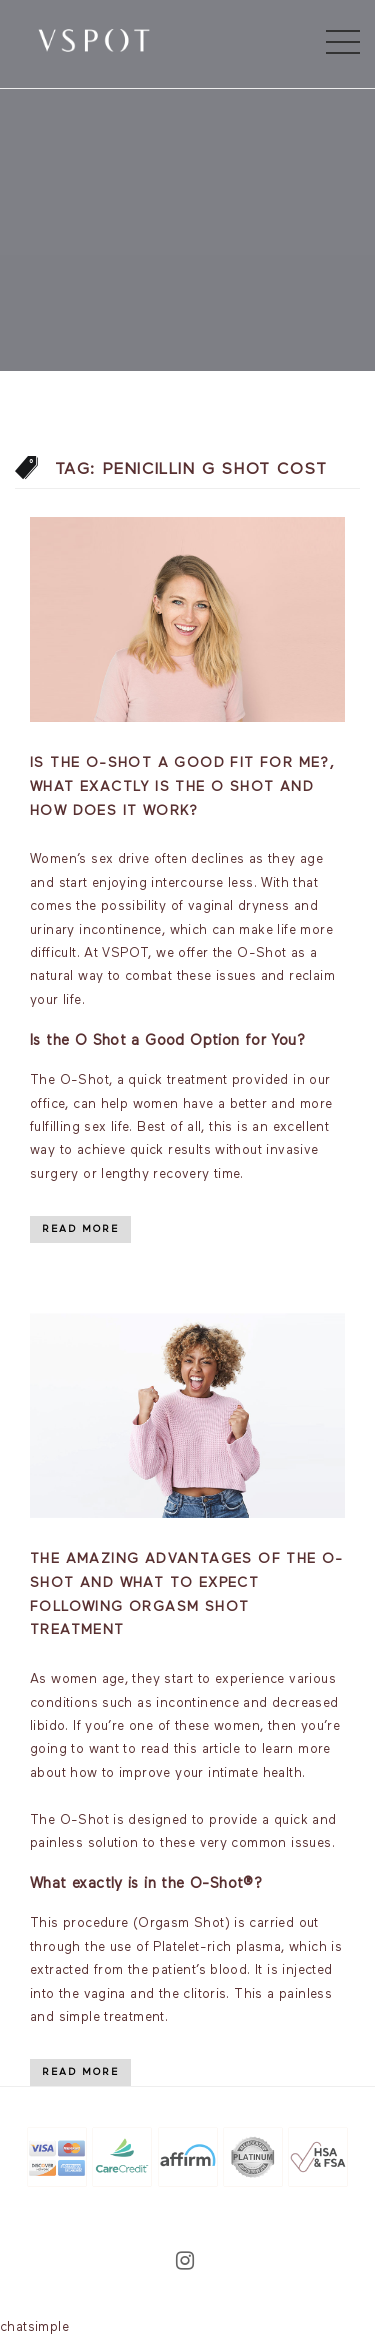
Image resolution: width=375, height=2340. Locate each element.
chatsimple (34, 2327)
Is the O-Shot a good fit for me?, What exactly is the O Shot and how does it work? (182, 787)
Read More (80, 1229)
